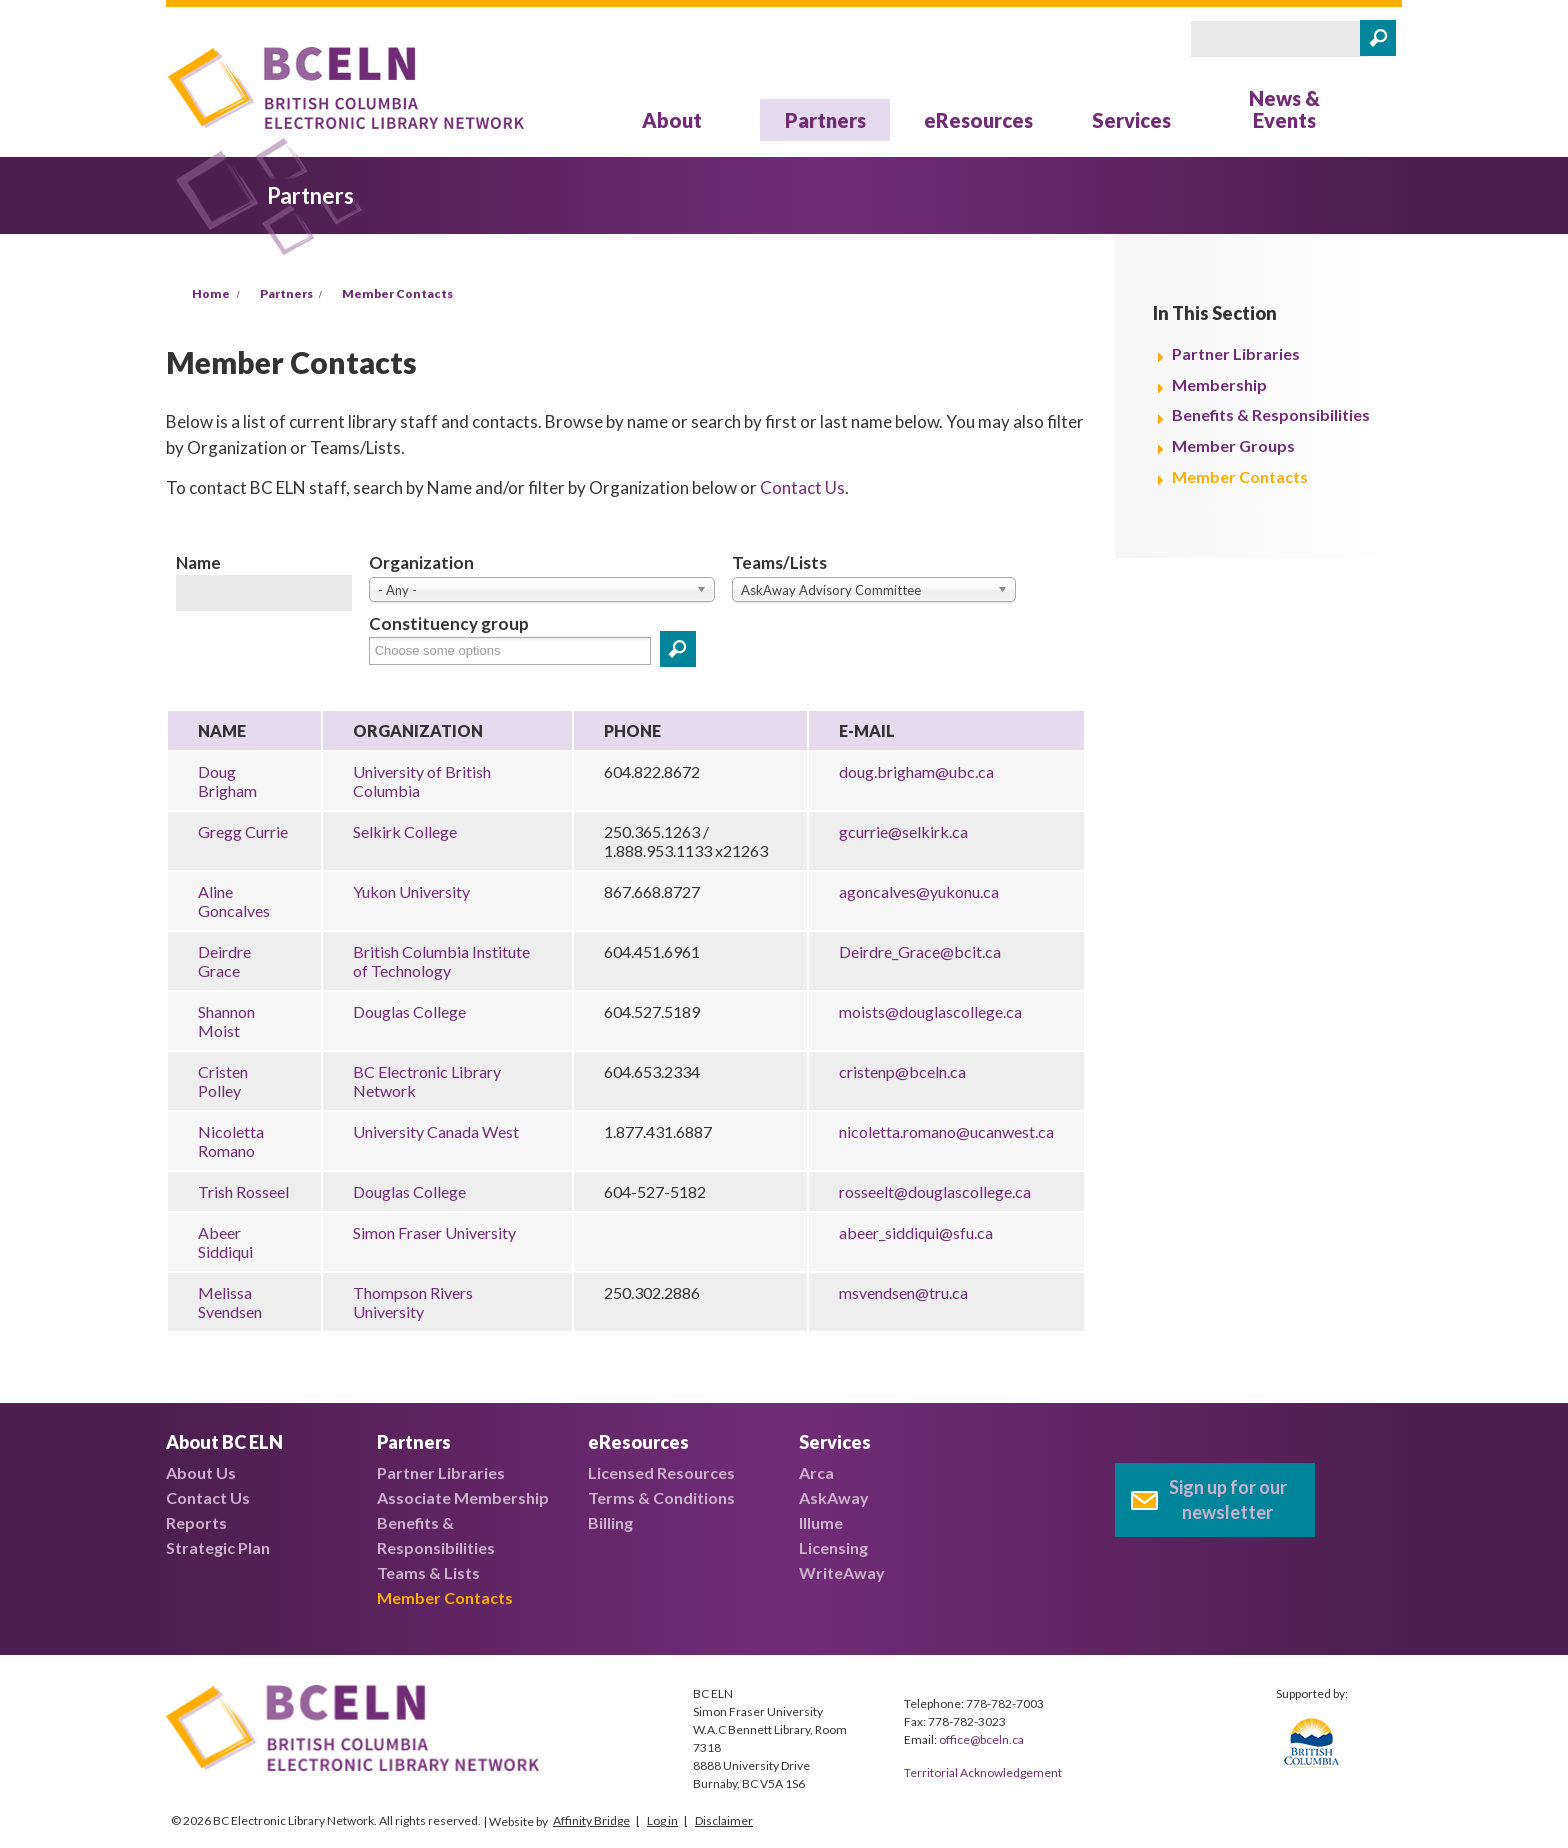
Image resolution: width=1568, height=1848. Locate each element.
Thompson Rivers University (413, 1302)
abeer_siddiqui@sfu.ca (916, 1232)
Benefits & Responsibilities (1271, 414)
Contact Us (802, 487)
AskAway (834, 1497)
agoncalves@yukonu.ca (919, 891)
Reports (196, 1522)
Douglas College (409, 1011)
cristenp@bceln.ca (902, 1071)
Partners (825, 120)
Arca (816, 1472)
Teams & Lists (428, 1572)
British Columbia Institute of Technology (441, 961)
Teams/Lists (779, 562)
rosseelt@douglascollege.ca (935, 1191)
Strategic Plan (218, 1547)
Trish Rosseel (243, 1191)
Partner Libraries (1236, 353)
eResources (978, 120)
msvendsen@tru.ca (903, 1292)
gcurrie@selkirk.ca (903, 831)
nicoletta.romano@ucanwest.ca (946, 1131)
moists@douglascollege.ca (930, 1011)
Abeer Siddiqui (225, 1242)
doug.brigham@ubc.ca (916, 771)
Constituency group (449, 623)
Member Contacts (397, 293)
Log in (662, 1820)
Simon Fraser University (434, 1232)
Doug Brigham (227, 781)
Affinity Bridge (591, 1820)
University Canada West (436, 1131)
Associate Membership (463, 1497)
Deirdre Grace (224, 961)
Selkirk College (405, 831)
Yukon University (411, 891)
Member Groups (1233, 445)
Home (211, 293)
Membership (1219, 384)
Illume (821, 1522)
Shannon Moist (226, 1021)
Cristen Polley (223, 1081)
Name (198, 562)
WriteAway (842, 1572)
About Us (201, 1472)
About (672, 120)
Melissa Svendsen (230, 1302)
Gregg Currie (243, 831)
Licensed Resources (661, 1472)
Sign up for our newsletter (1228, 1499)
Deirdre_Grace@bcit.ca (920, 951)
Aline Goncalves (234, 901)
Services (1131, 120)
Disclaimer (724, 1820)
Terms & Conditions (661, 1497)
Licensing (833, 1547)
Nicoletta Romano (231, 1141)
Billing (610, 1522)
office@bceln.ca (981, 1739)
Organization (421, 562)
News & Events (1284, 109)
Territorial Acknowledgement (983, 1772)
